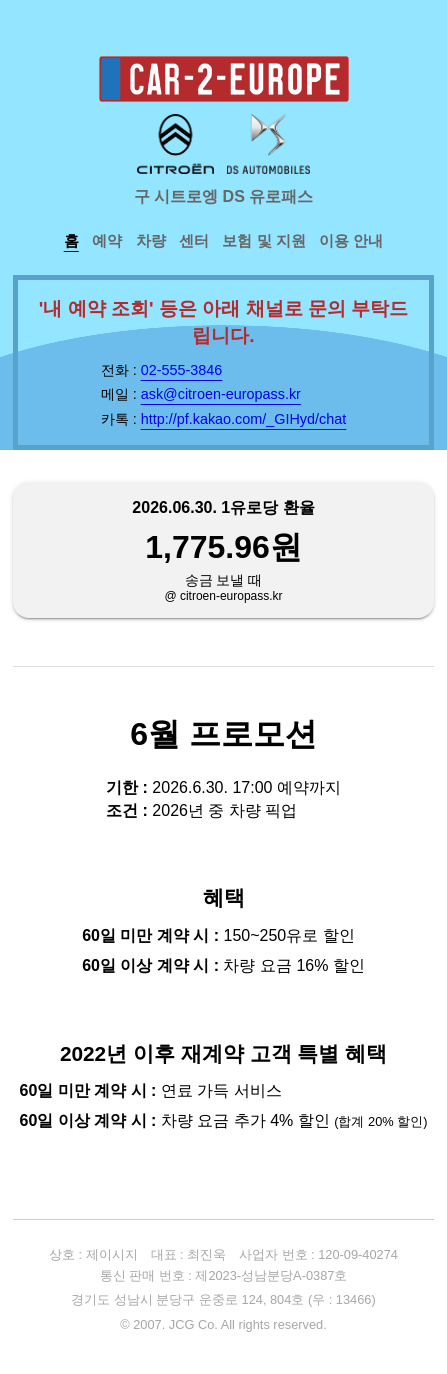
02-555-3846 (182, 370)
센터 (194, 240)
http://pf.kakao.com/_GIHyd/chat (244, 419)
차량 (151, 240)
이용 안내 (351, 240)
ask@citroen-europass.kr (221, 394)
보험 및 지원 (263, 240)
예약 (107, 240)
